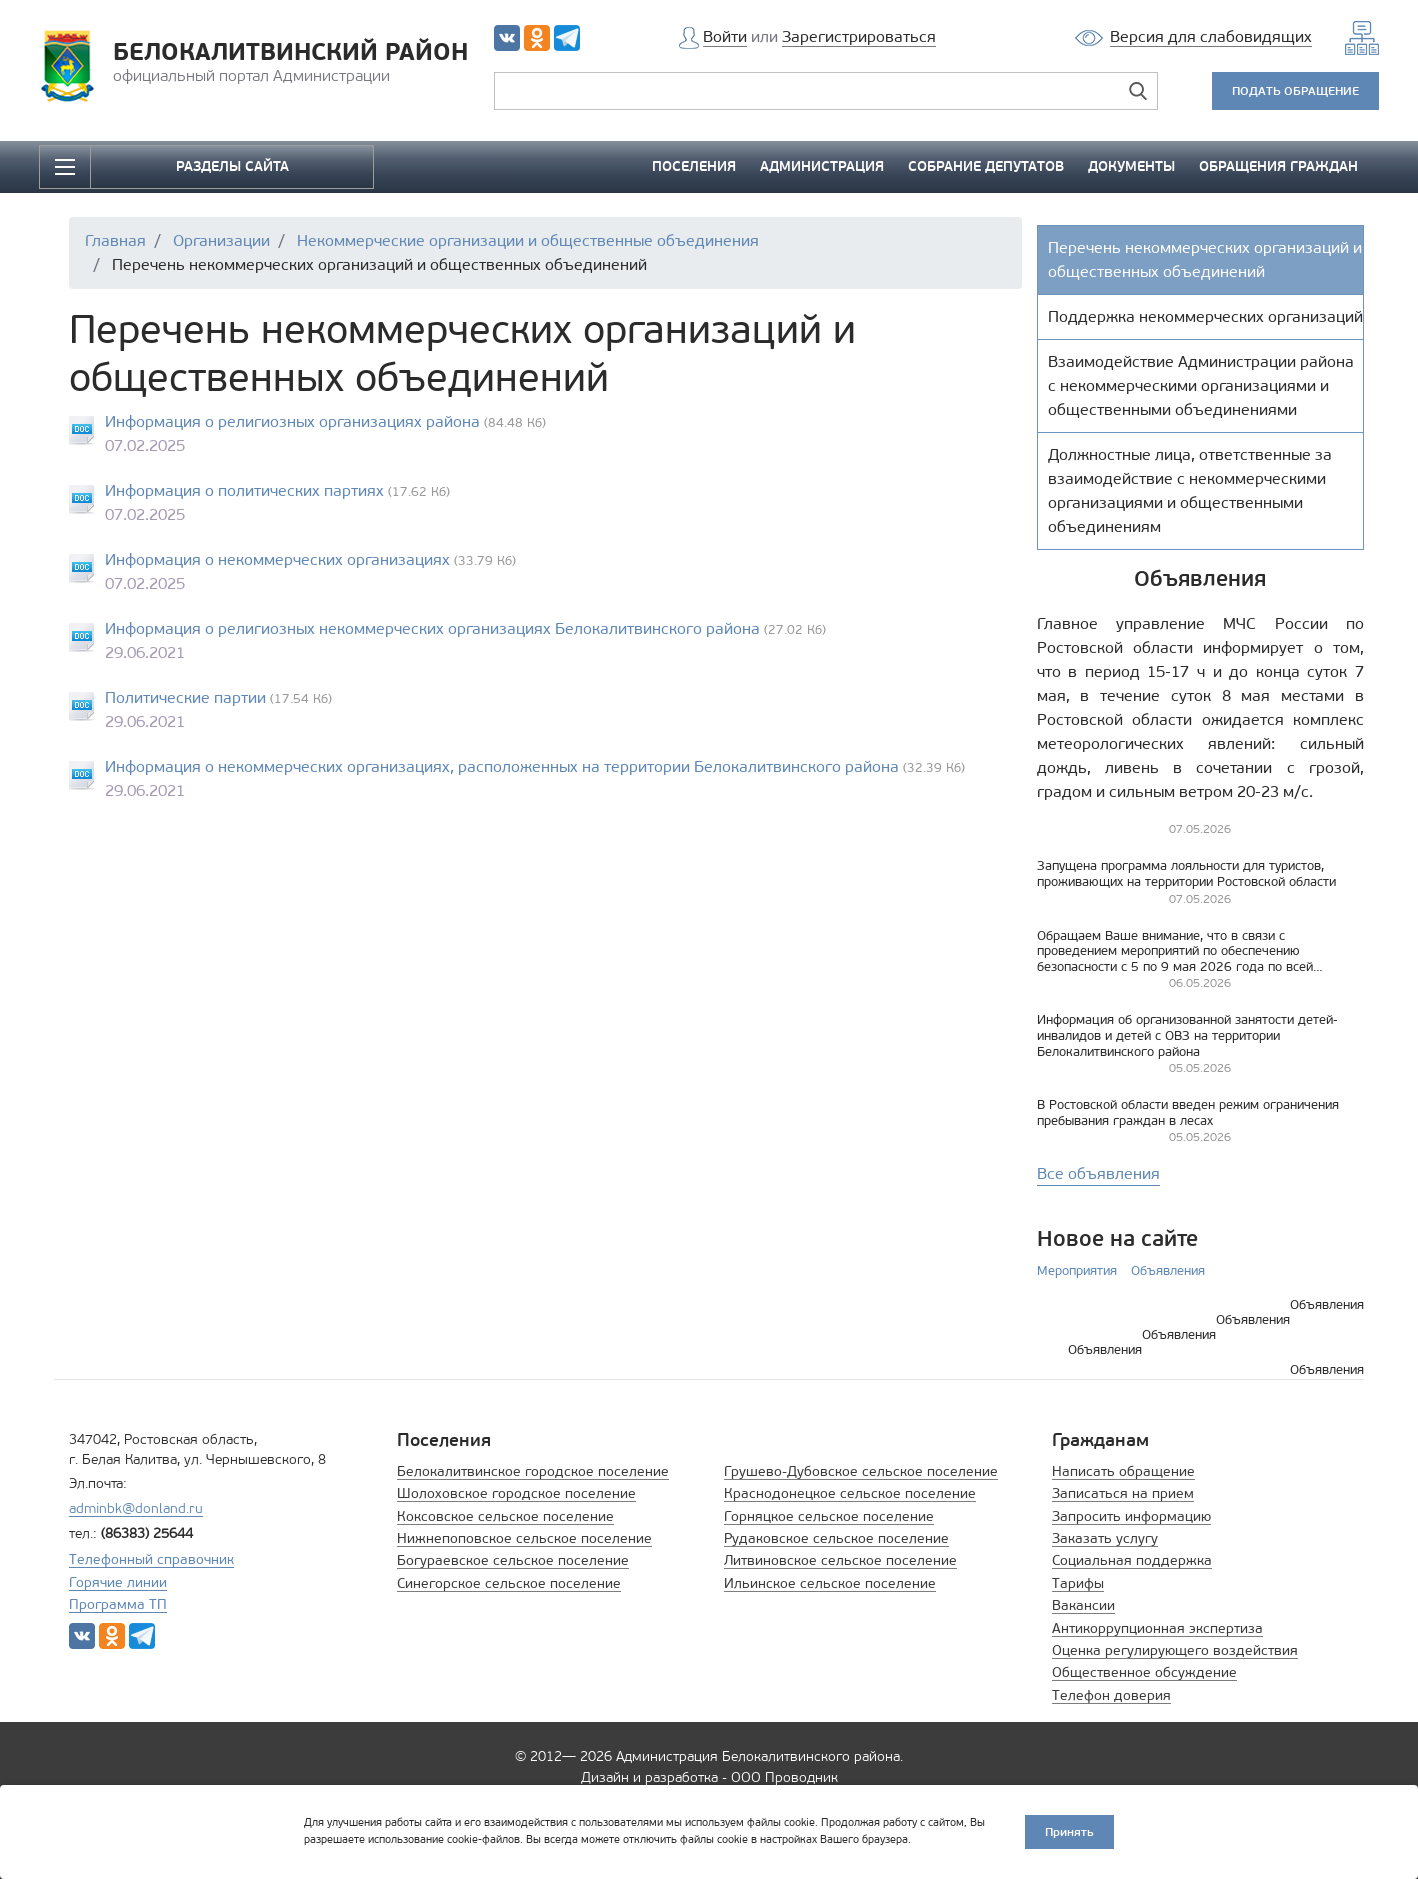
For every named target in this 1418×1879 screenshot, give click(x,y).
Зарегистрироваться (859, 36)
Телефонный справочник (151, 1559)
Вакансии (1083, 1605)
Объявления (1168, 1270)
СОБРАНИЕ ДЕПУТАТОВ (986, 166)
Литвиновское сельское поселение (840, 1560)
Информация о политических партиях (244, 490)
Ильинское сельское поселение (830, 1583)
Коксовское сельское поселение (505, 1516)
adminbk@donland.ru (136, 1508)
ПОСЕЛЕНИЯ (694, 166)
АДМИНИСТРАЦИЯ (822, 166)
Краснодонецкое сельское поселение (850, 1493)
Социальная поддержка (1132, 1560)
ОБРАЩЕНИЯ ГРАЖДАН (1278, 166)
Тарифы (1078, 1583)
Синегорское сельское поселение (509, 1583)
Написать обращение (1123, 1471)
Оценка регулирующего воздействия (1175, 1650)
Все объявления (1098, 1173)
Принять (1069, 1831)
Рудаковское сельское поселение (836, 1538)
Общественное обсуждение (1144, 1672)
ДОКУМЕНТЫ (1131, 166)
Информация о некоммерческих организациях (277, 559)
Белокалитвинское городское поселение (533, 1471)
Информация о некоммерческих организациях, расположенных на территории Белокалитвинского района (502, 766)
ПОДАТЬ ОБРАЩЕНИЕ (1295, 90)
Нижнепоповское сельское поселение (524, 1538)
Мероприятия (1077, 1270)
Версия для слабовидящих (1211, 36)
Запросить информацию (1131, 1516)
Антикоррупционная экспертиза (1157, 1628)
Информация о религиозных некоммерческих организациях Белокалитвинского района (432, 628)
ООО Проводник (784, 1777)
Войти (725, 36)
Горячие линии (118, 1582)
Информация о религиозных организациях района (292, 421)
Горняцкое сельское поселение (829, 1516)
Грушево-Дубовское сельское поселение (861, 1471)
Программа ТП (118, 1604)
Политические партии (185, 697)
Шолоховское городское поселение (516, 1493)
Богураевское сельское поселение (513, 1560)
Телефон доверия (1111, 1695)
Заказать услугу (1105, 1538)
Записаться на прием (1123, 1493)
